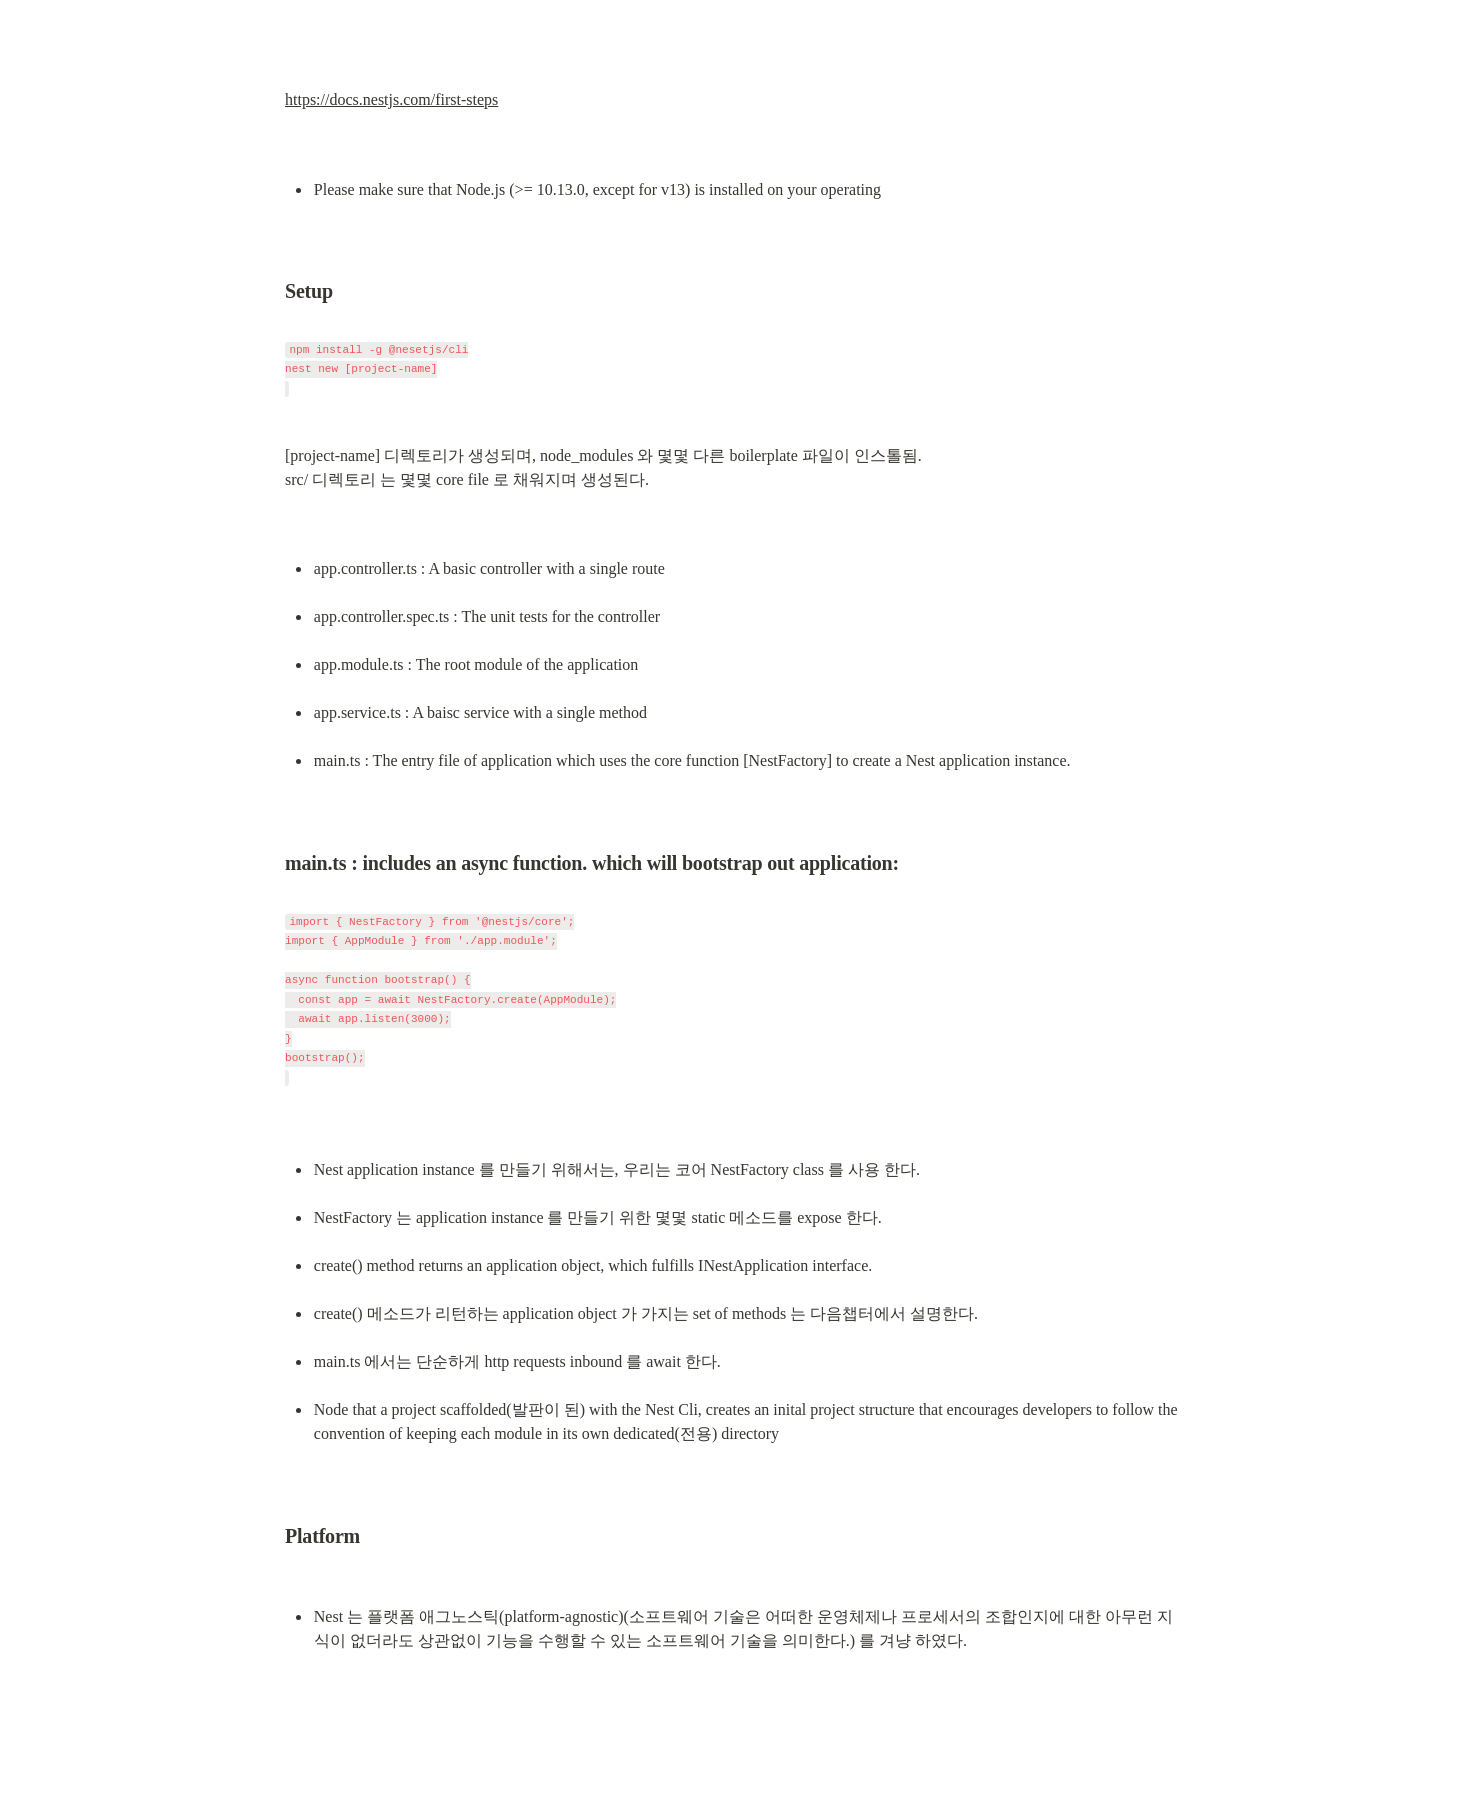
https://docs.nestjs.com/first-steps (391, 99)
